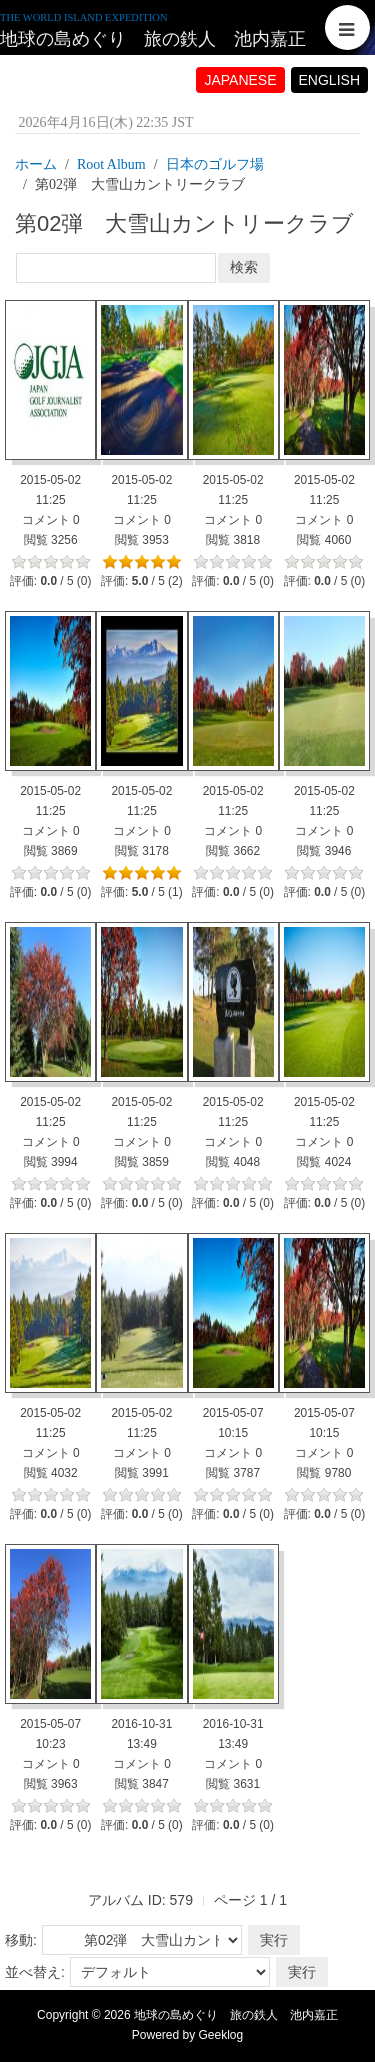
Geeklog (221, 2035)
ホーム (36, 164)
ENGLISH (329, 80)
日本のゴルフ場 (215, 164)
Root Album (111, 164)
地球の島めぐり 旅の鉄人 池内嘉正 (153, 39)
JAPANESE (240, 80)
